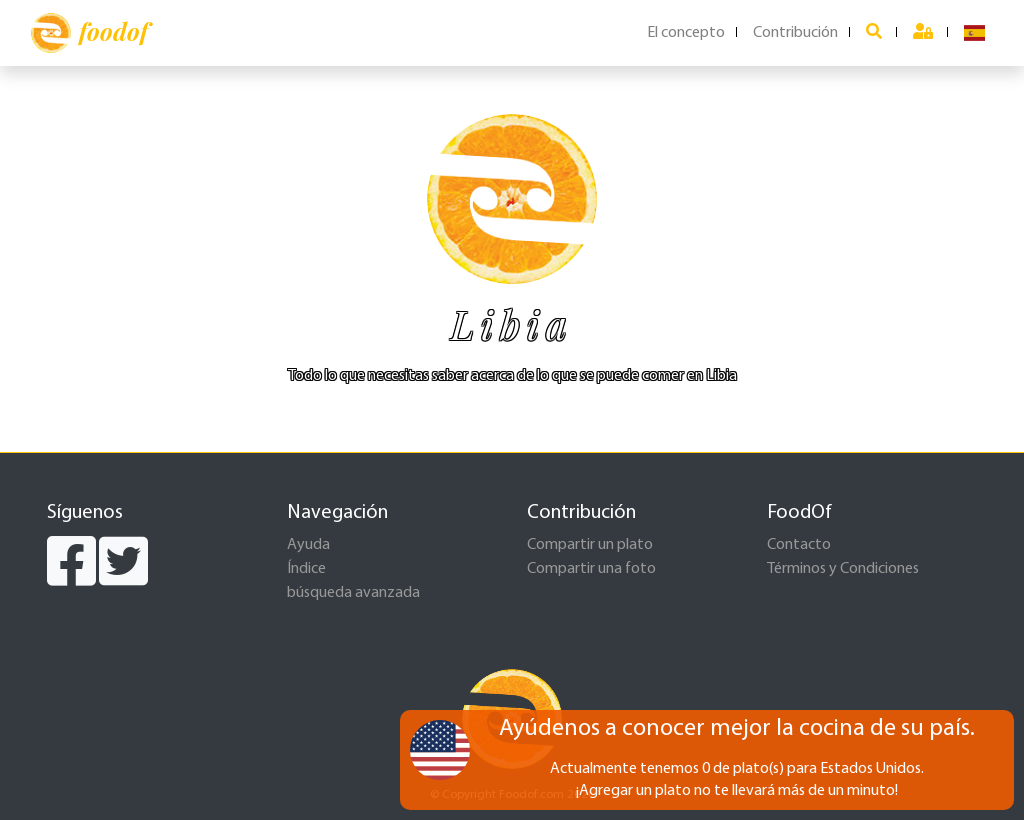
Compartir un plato (590, 545)
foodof (89, 33)
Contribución (795, 33)
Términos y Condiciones (843, 569)
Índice (306, 569)
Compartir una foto (591, 569)
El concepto (686, 33)
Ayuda (308, 545)
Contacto (799, 545)
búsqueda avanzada (353, 593)
